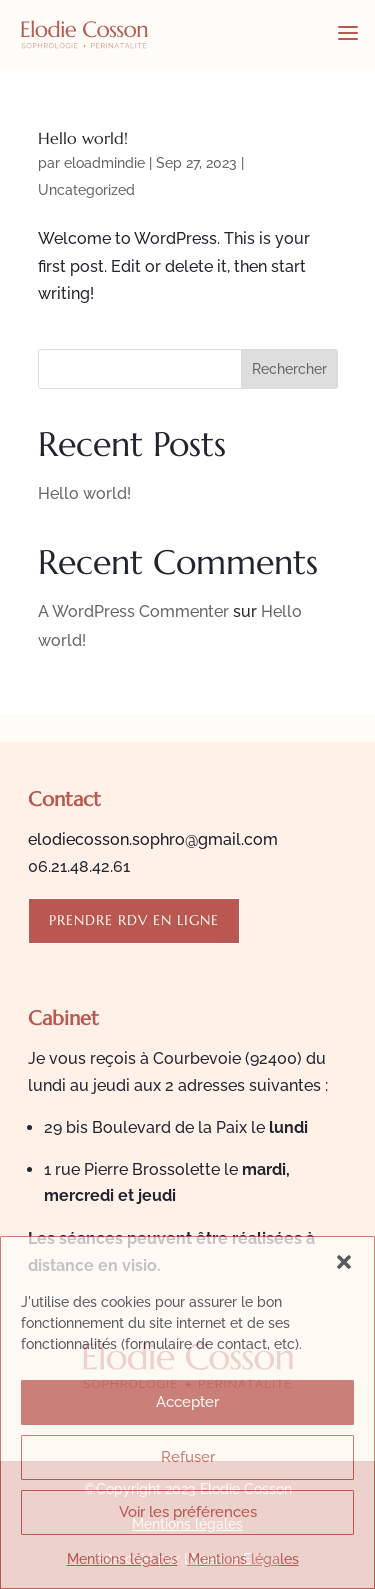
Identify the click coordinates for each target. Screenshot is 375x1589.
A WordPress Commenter (133, 611)
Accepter (187, 1402)
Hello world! (83, 138)
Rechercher (289, 369)
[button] (344, 1262)
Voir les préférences (188, 1512)
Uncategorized (86, 190)
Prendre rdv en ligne (134, 920)
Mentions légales (122, 1559)
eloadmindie (104, 163)
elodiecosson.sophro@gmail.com (153, 839)
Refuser (188, 1457)
